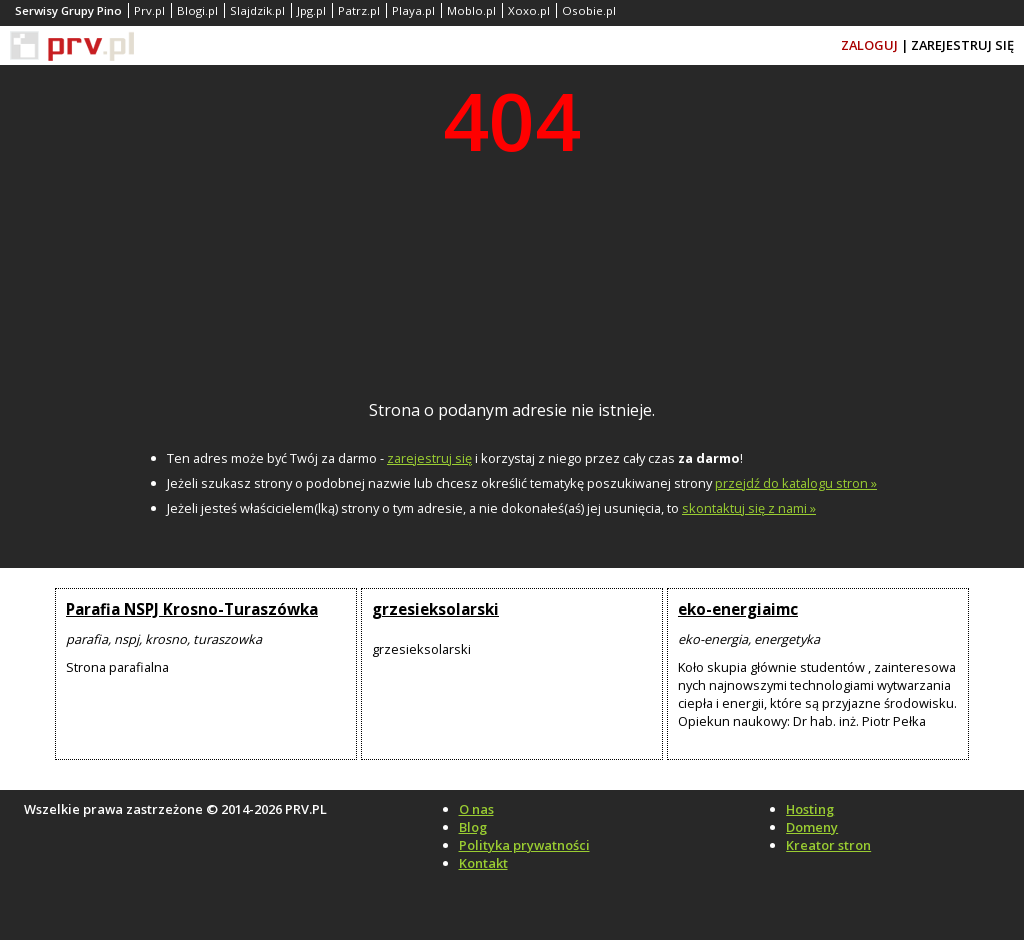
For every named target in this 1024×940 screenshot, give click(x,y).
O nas (476, 809)
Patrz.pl (359, 10)
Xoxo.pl (529, 10)
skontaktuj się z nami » (749, 508)
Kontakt (483, 863)
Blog (473, 827)
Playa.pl (413, 10)
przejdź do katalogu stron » (796, 483)
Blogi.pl (197, 10)
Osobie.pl (589, 10)
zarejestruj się (429, 458)
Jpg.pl (311, 10)
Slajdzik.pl (257, 10)
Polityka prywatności (524, 845)
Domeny (812, 827)
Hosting (810, 809)
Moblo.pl (471, 10)
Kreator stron (828, 845)
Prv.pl (149, 10)
